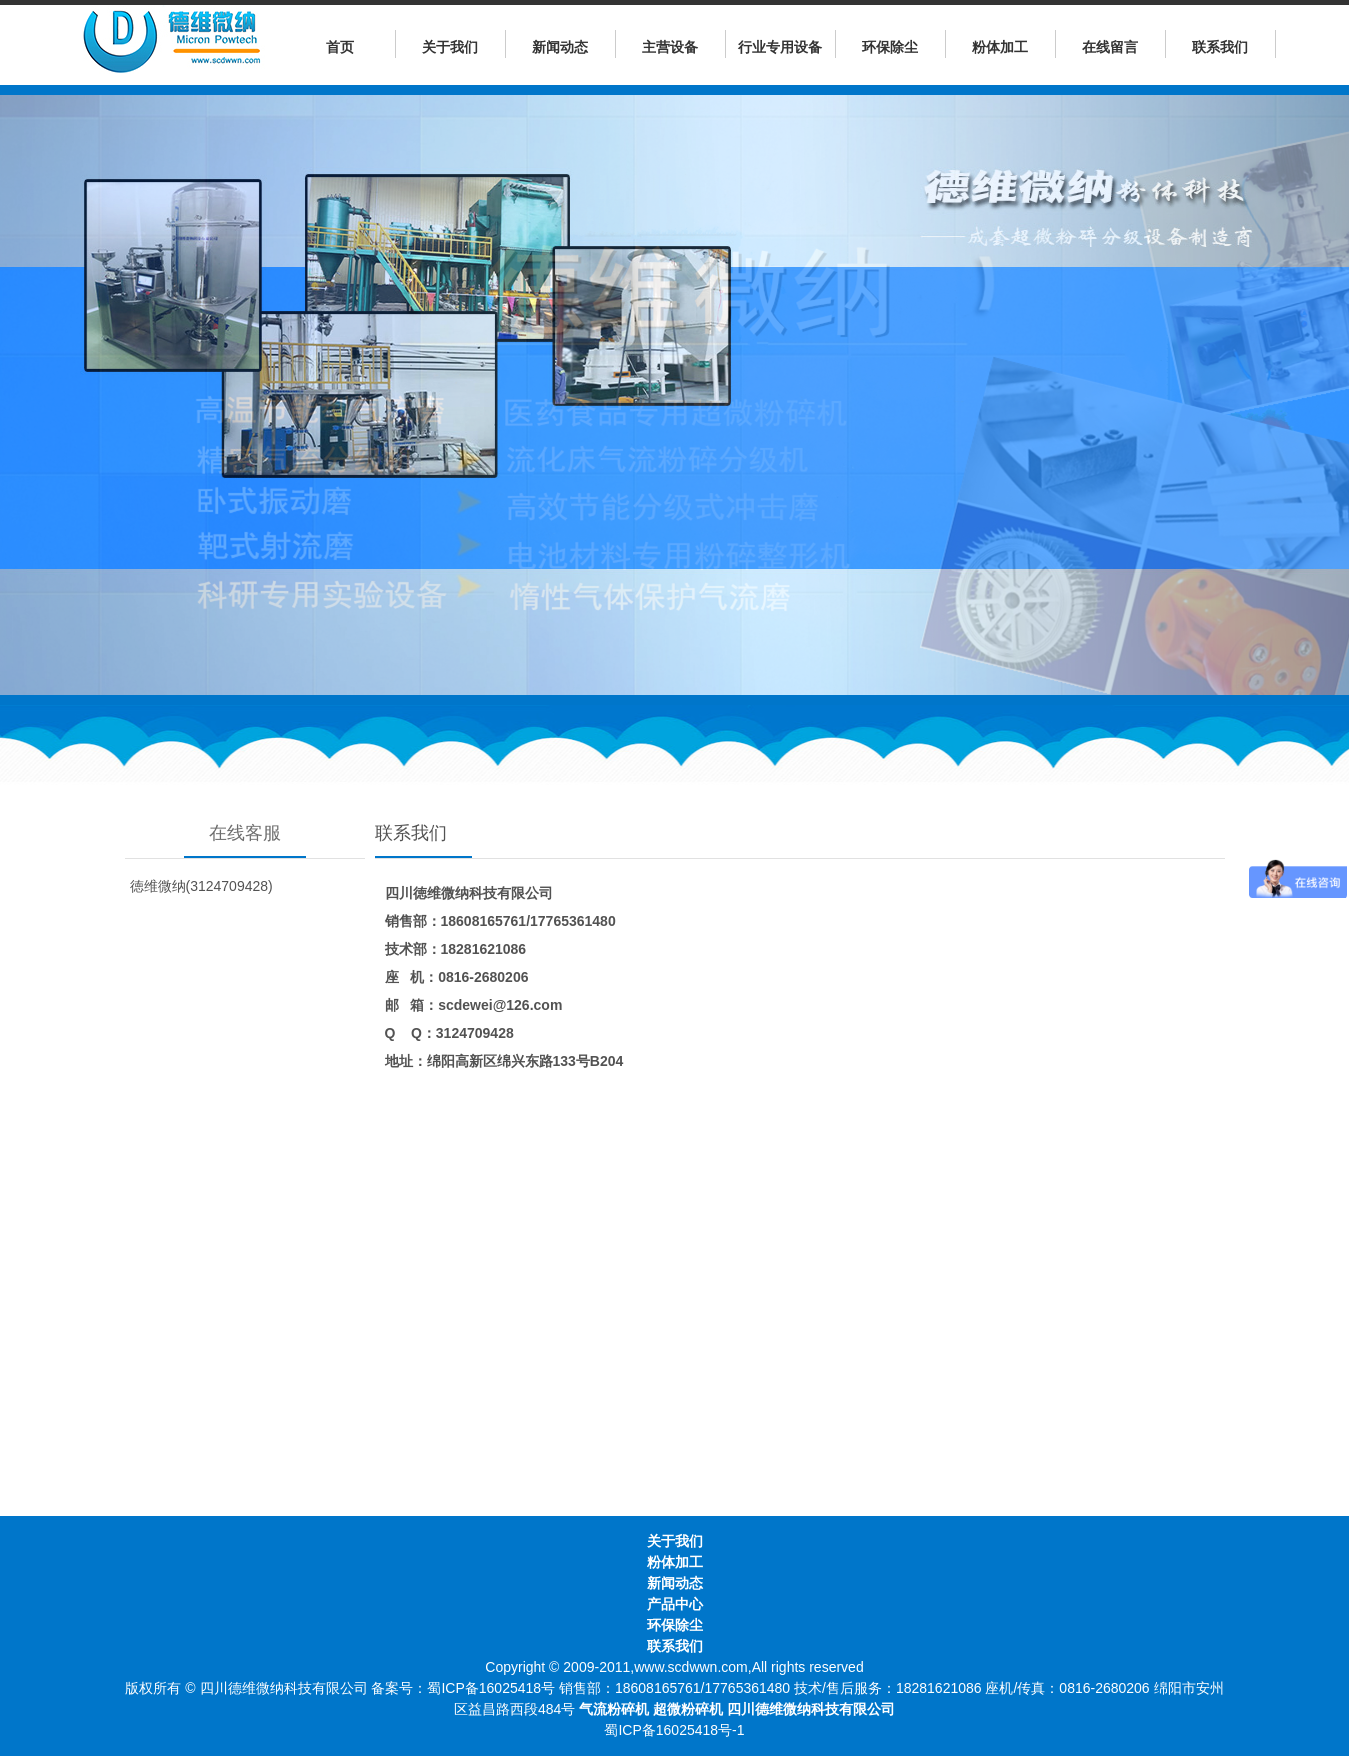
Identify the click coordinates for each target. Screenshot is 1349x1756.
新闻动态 (560, 47)
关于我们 (450, 47)
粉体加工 (1000, 47)
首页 (340, 47)
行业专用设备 (780, 47)
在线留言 (1110, 47)
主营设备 (670, 47)
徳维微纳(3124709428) (201, 886)
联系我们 (1220, 47)
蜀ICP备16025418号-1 (674, 1730)
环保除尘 (890, 47)
